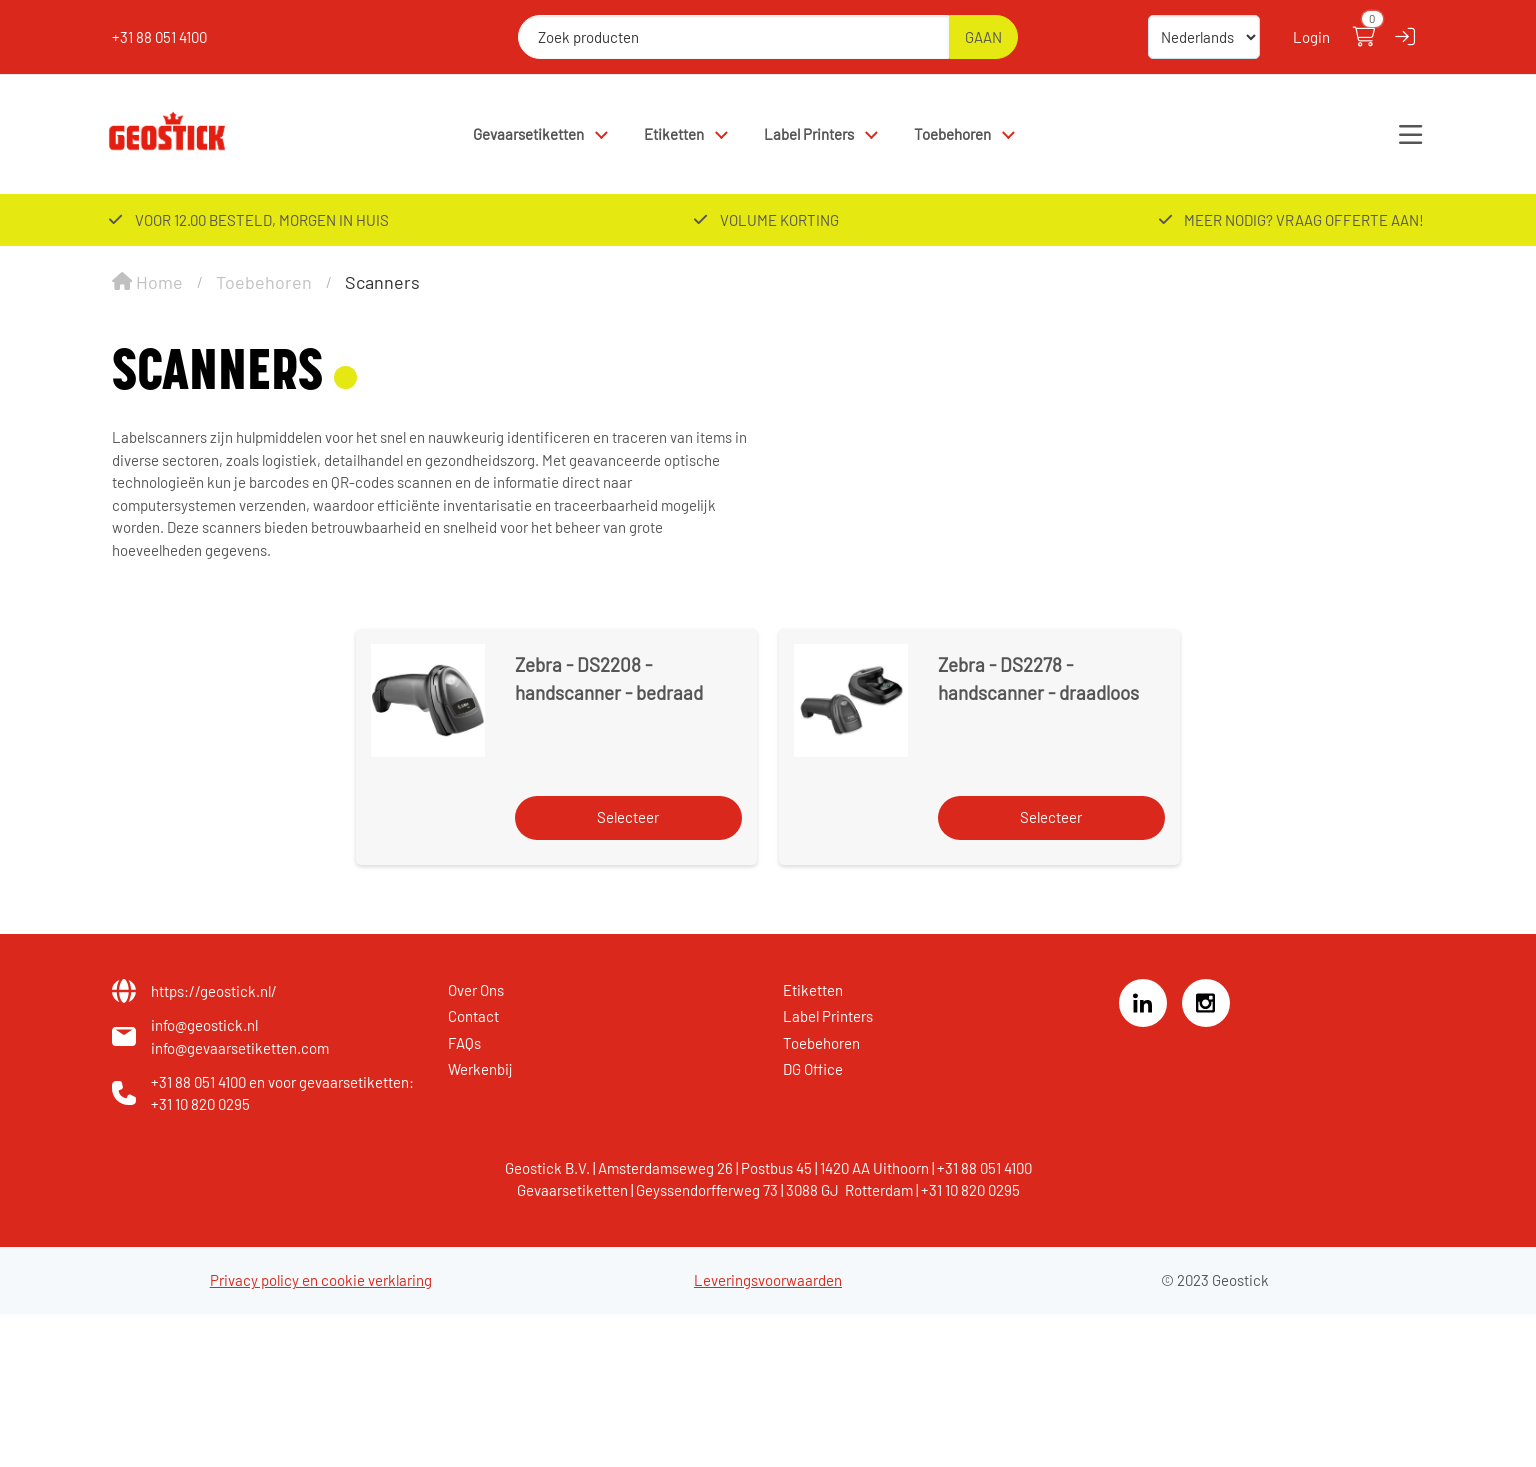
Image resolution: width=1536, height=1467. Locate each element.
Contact (473, 1016)
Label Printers (809, 134)
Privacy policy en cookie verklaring (321, 1280)
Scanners (382, 282)
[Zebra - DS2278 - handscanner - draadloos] (850, 700)
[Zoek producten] (733, 37)
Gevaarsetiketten (528, 134)
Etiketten (674, 134)
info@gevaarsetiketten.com (240, 1048)
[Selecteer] (628, 818)
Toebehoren (952, 134)
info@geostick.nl (204, 1025)
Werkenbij (480, 1069)
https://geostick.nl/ (214, 991)
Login (1311, 37)
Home (147, 282)
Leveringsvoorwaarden (768, 1280)
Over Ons (476, 990)
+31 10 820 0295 (200, 1104)
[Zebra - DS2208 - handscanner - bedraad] (427, 700)
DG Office (813, 1069)
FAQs (464, 1043)
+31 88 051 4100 (159, 37)
